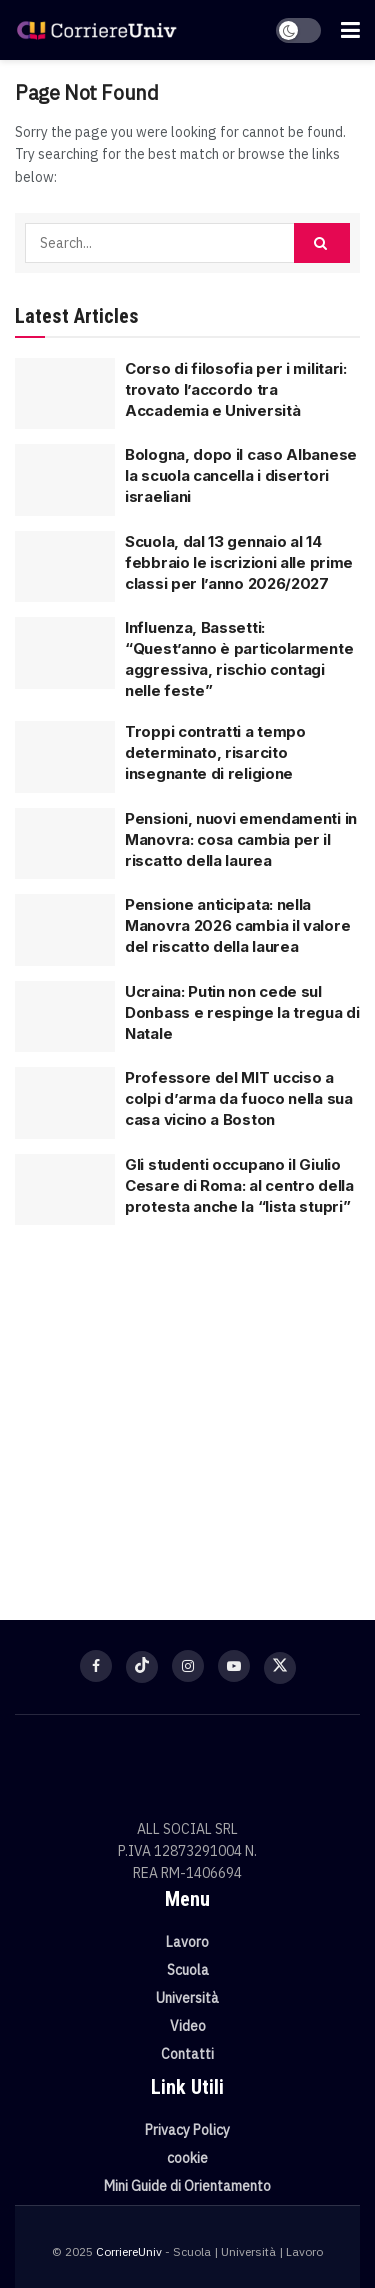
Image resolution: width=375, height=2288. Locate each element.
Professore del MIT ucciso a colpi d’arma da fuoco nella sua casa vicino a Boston (239, 1098)
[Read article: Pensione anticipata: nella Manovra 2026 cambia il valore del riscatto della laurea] (65, 930)
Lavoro (187, 1942)
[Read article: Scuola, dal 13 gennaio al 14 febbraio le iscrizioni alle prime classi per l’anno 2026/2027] (65, 567)
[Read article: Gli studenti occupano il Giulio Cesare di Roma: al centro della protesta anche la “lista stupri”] (65, 1190)
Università (187, 1998)
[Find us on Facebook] (96, 1666)
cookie (187, 2158)
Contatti (187, 2054)
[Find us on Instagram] (188, 1666)
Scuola (188, 1970)
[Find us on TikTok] (142, 1667)
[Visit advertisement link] (187, 1410)
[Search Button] (322, 243)
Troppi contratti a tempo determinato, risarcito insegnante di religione (215, 752)
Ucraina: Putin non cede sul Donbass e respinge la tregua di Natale (242, 1012)
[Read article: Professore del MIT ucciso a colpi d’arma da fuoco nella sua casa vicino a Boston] (65, 1103)
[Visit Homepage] (96, 30)
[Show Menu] (350, 30)
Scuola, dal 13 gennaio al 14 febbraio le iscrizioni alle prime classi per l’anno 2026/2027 (239, 562)
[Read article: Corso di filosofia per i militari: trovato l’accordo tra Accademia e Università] (65, 394)
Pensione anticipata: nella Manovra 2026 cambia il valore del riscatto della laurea (237, 925)
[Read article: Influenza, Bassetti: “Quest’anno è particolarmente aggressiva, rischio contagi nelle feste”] (65, 653)
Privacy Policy (187, 2130)
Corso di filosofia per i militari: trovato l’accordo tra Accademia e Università (236, 389)
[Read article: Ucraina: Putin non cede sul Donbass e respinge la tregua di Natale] (65, 1017)
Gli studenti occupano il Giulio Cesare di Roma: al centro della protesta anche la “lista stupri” (239, 1185)
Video (188, 2026)
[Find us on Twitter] (280, 1668)
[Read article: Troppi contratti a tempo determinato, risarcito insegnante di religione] (65, 757)
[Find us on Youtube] (234, 1666)
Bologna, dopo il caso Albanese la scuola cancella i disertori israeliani (241, 475)
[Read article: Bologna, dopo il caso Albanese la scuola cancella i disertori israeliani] (65, 480)
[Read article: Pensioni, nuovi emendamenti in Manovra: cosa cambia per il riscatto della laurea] (65, 844)
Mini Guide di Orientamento (187, 2186)
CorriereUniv (129, 2251)
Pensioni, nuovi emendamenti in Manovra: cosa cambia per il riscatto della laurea (241, 839)
